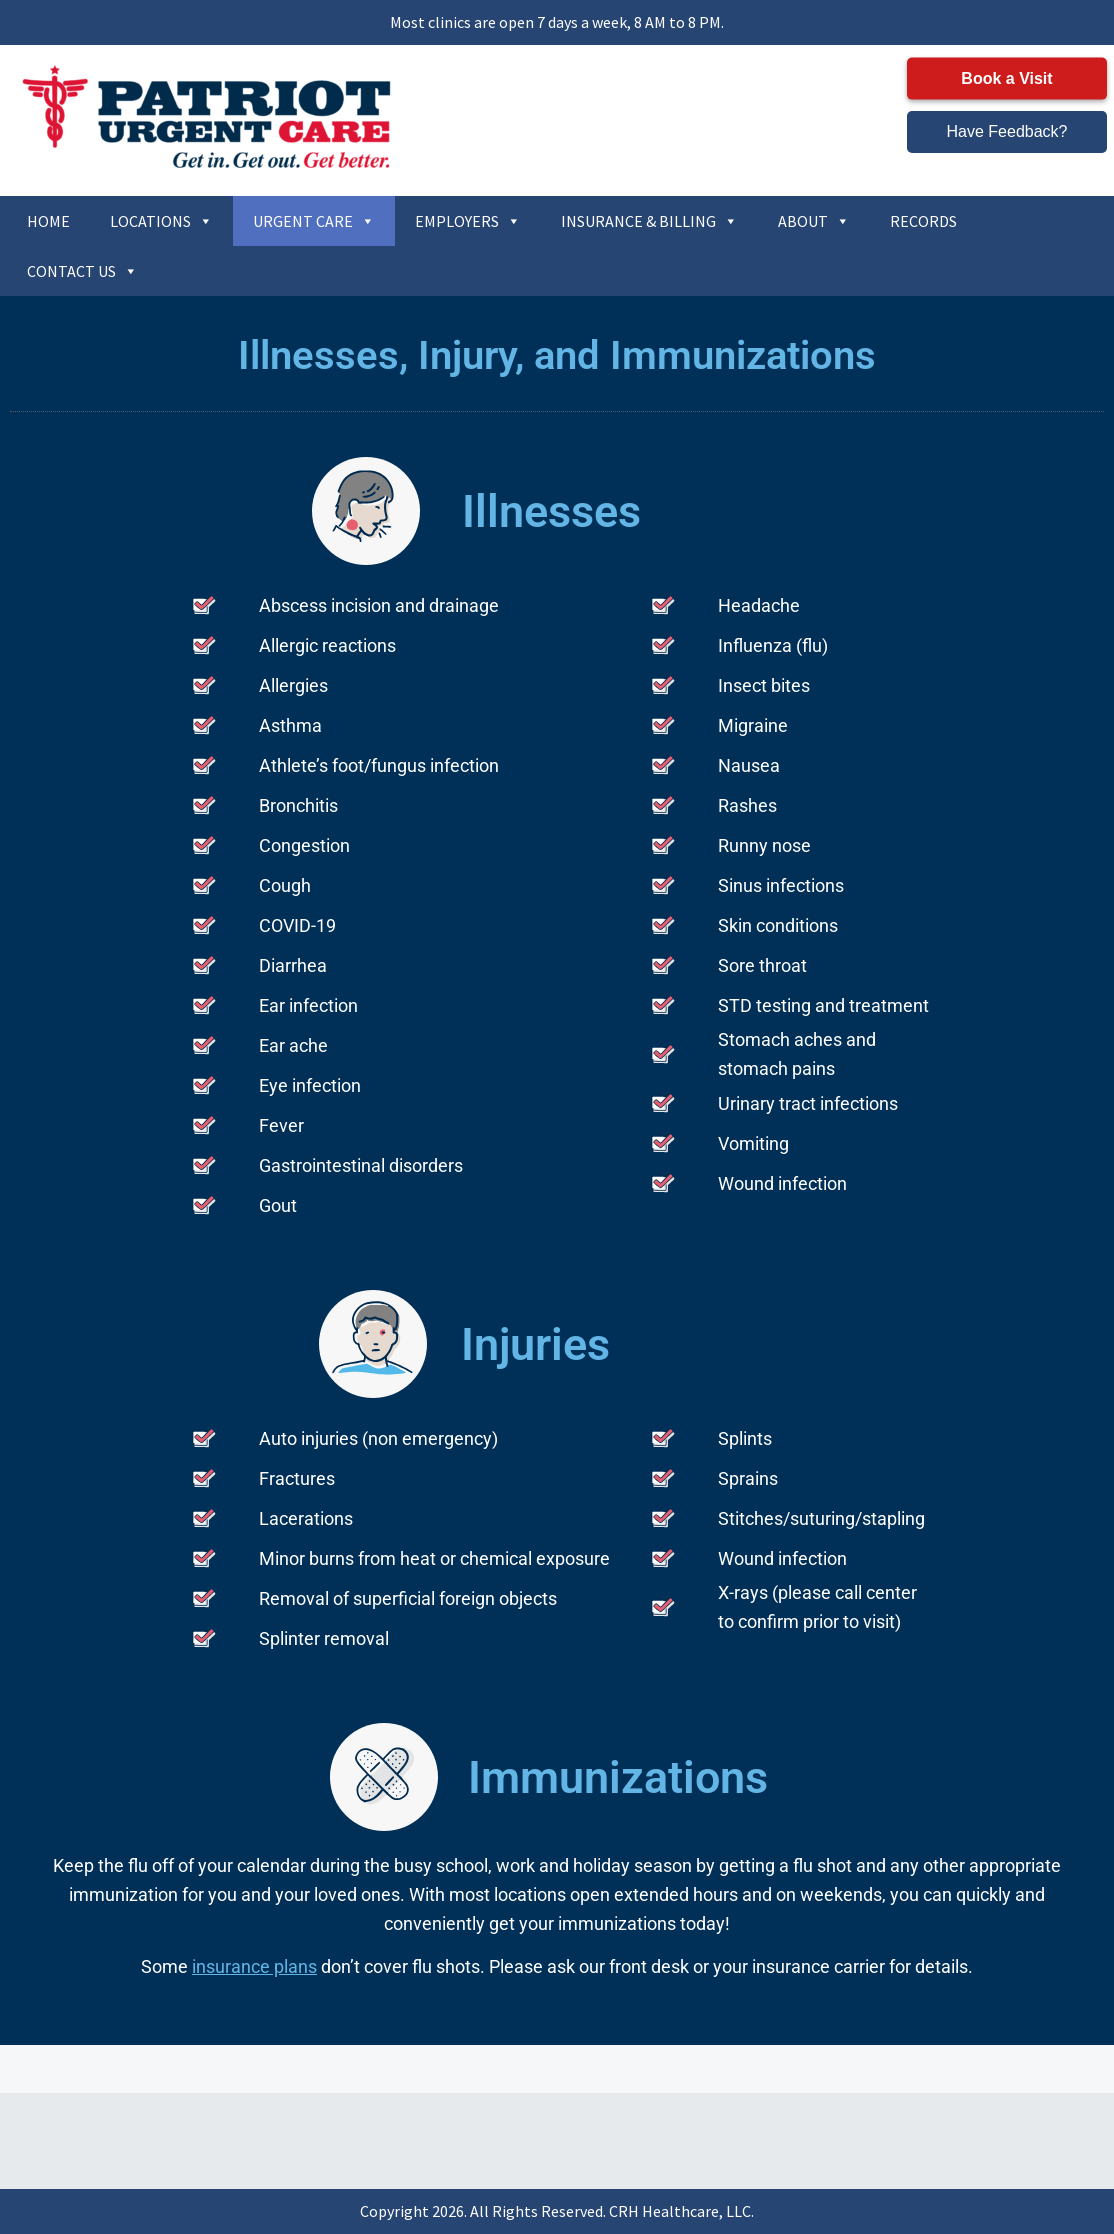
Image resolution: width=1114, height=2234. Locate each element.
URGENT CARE (314, 221)
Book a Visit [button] (1006, 78)
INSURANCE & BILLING (649, 221)
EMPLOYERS (468, 221)
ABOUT (814, 221)
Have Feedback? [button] (1007, 131)
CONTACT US (82, 271)
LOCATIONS (161, 221)
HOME (48, 221)
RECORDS (923, 221)
